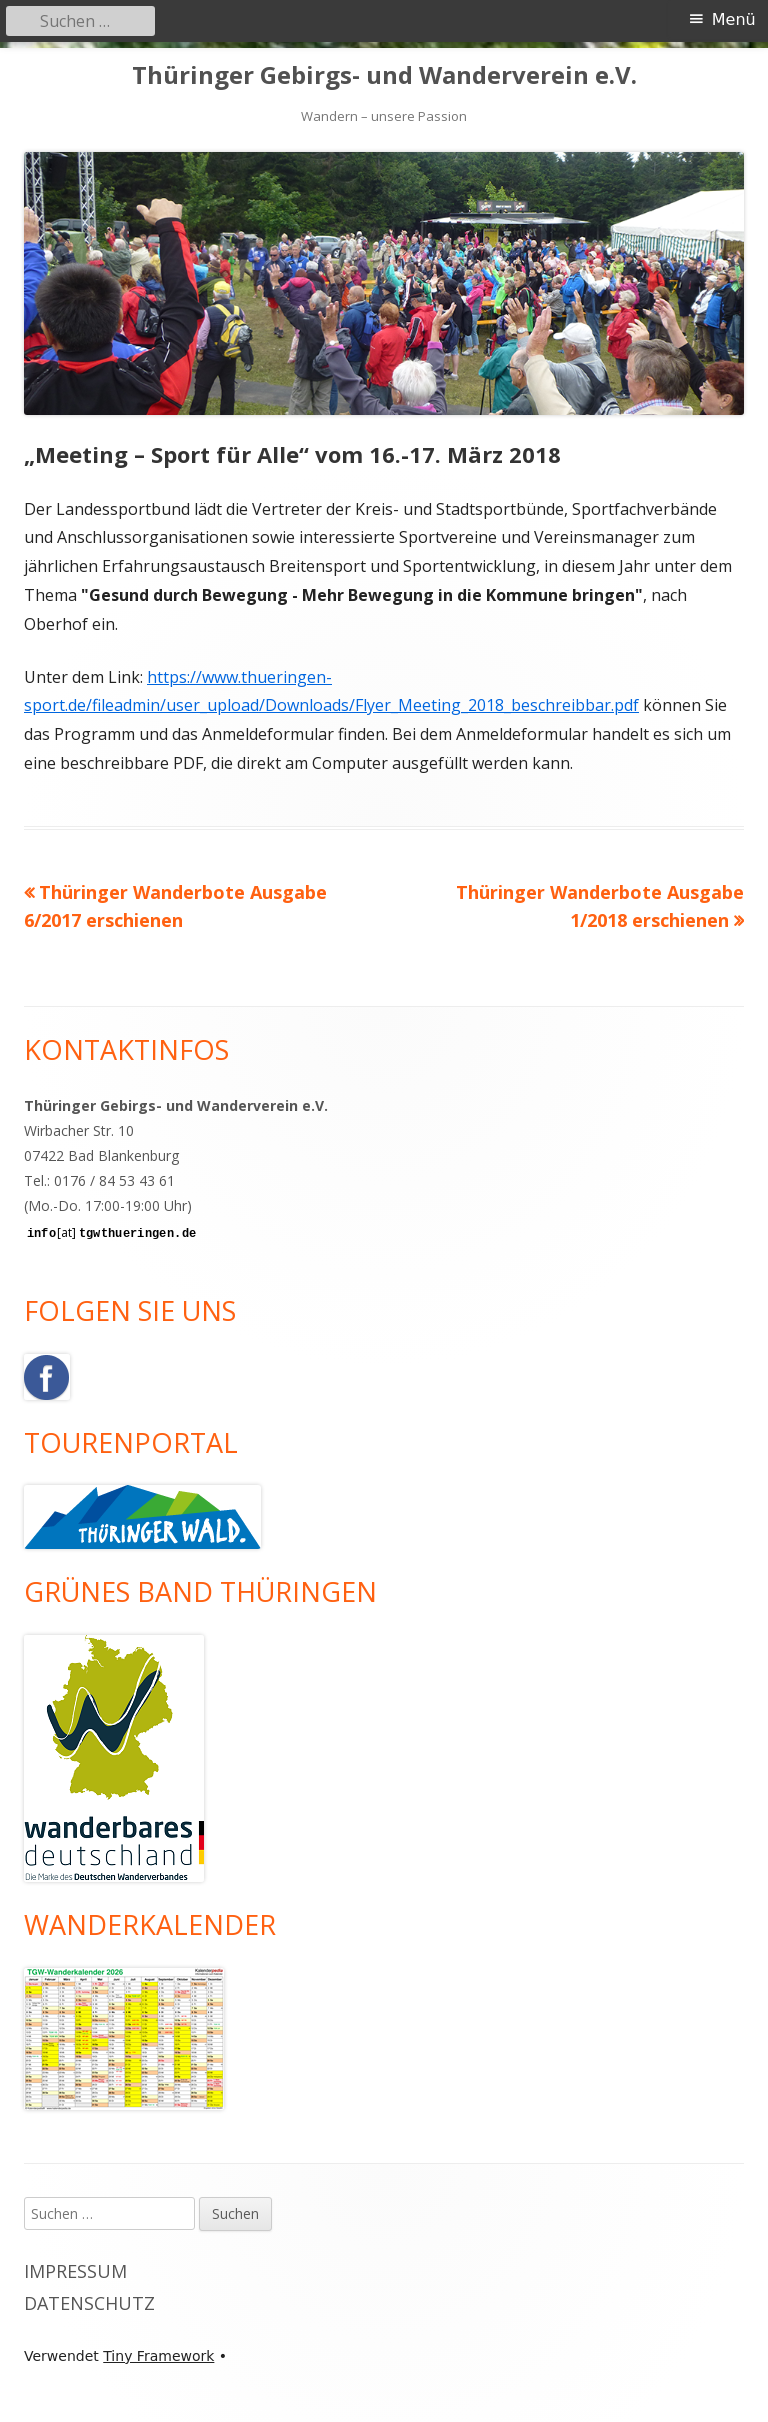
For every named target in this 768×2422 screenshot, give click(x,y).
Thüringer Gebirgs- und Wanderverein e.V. (384, 75)
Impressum (75, 2271)
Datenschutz (89, 2303)
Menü (734, 19)
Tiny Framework (158, 2356)
